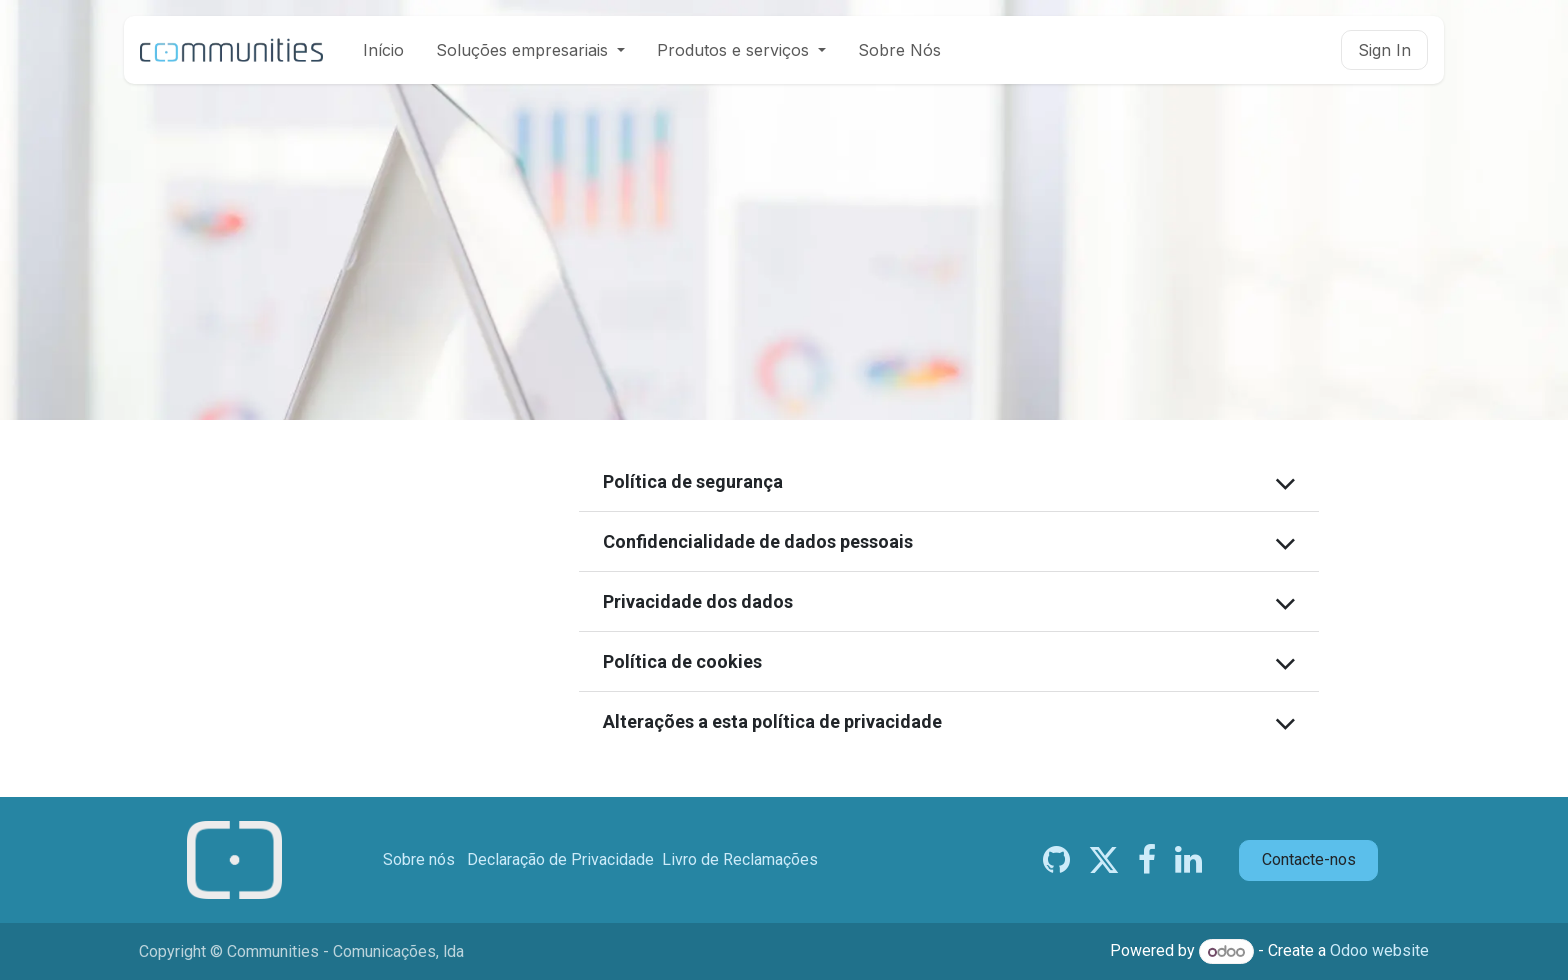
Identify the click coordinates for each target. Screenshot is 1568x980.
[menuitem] (383, 50)
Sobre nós (419, 859)
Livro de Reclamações (740, 859)
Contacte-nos (1309, 859)
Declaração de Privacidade (560, 859)
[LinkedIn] (1188, 860)
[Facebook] (1147, 860)
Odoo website (1379, 951)
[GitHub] (1056, 860)
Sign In (1384, 50)
